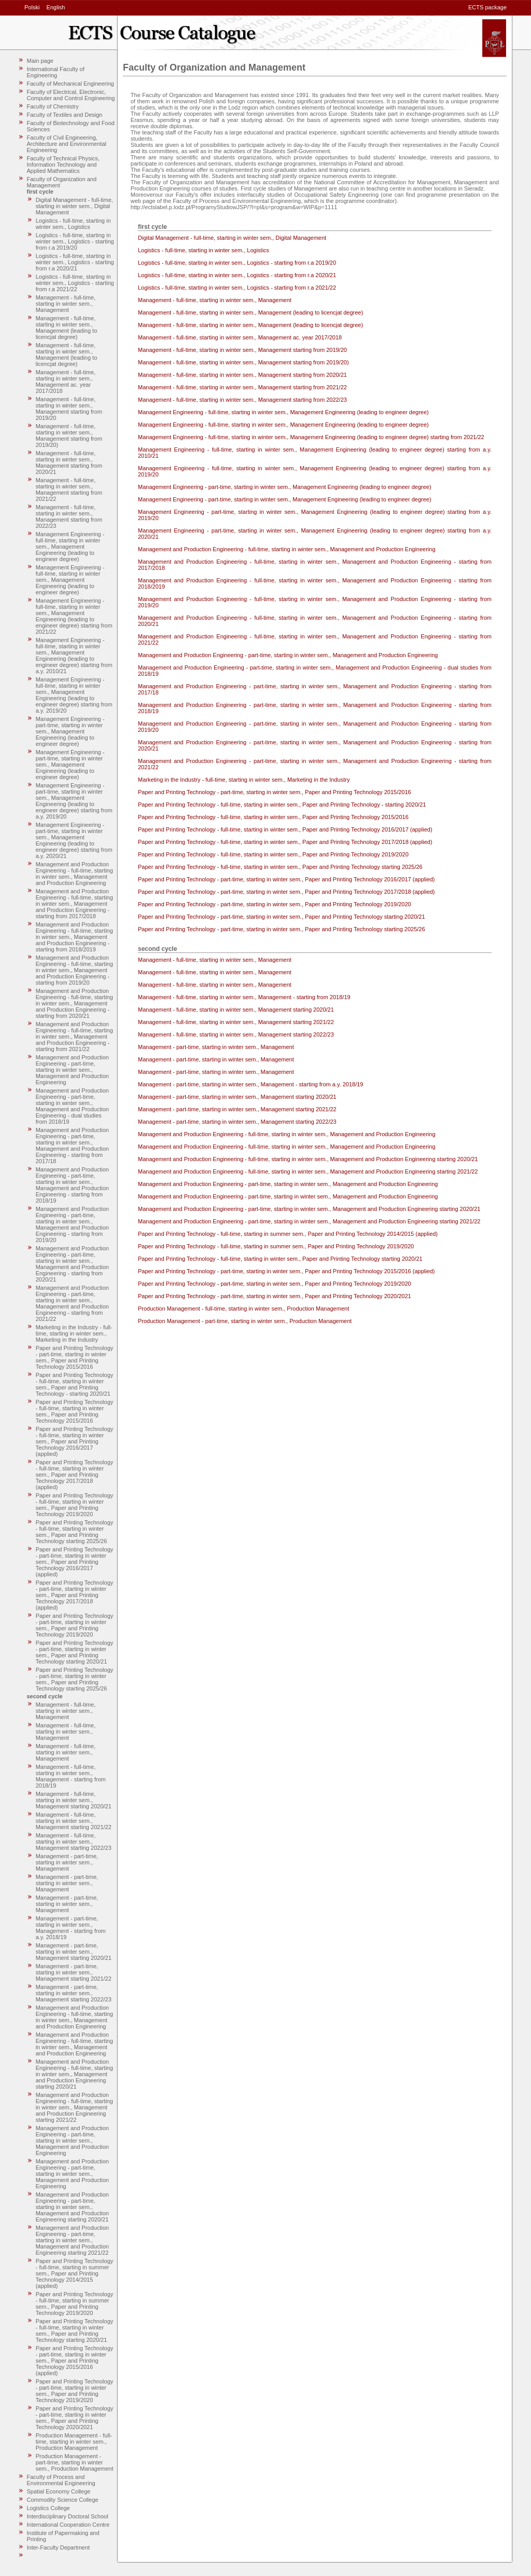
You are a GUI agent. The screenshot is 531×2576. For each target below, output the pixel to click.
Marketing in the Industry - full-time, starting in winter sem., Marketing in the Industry (74, 1333)
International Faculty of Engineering (56, 72)
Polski (31, 7)
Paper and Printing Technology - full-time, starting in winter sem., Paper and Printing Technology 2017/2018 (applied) (75, 1474)
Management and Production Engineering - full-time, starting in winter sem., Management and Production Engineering (74, 873)
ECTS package (487, 7)
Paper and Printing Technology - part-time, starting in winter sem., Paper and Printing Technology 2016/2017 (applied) (75, 1561)
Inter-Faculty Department (58, 2547)
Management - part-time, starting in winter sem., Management (67, 1862)
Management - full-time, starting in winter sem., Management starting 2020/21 (73, 1800)
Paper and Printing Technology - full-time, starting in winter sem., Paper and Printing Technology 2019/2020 (75, 1504)
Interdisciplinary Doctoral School (67, 2516)
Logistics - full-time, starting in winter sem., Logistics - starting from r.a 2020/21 (75, 262)
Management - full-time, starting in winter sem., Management (66, 303)
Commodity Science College (63, 2500)
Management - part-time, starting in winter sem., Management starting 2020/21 (73, 1951)
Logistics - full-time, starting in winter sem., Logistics (73, 223)
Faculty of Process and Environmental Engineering (61, 2480)
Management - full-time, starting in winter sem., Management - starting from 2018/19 (71, 1776)
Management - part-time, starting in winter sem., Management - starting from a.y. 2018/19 (71, 1927)
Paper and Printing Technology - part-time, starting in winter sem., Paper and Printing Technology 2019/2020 (75, 1625)
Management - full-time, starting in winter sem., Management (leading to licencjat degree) (66, 327)
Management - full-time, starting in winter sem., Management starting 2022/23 (73, 1841)
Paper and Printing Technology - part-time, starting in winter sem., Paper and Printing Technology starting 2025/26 (75, 1679)
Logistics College (48, 2508)
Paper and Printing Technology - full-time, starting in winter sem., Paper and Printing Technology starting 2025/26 (75, 1531)
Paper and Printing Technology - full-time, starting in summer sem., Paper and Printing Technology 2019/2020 (75, 2303)
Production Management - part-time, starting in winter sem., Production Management (75, 2462)
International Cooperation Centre (68, 2525)
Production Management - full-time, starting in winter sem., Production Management (74, 2441)
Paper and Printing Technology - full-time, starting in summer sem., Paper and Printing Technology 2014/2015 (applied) (75, 2273)
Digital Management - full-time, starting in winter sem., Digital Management (74, 206)
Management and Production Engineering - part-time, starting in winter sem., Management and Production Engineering (72, 1069)
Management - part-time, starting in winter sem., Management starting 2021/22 (73, 1972)
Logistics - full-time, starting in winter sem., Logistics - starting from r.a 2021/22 (75, 283)
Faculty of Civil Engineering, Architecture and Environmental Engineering (66, 143)
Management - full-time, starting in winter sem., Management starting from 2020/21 (69, 462)
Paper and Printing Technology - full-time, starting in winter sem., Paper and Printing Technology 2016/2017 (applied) (75, 1441)
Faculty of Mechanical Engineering (70, 83)
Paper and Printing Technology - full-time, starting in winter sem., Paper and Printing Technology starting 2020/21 (75, 2330)
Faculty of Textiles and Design (65, 115)
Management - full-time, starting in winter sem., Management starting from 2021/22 (69, 489)
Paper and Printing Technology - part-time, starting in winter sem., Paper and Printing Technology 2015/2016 (75, 1357)
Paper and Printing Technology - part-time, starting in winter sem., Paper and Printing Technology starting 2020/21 (75, 1652)
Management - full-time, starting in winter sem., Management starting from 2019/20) (69, 435)
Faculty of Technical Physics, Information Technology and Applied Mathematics (63, 164)
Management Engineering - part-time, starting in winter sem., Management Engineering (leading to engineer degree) (70, 731)
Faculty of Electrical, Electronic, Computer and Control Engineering (71, 95)
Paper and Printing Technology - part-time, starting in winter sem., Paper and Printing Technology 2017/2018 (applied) (75, 1595)
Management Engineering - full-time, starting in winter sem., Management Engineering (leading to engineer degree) (70, 546)
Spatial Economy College (59, 2491)
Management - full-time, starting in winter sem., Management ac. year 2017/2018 (66, 381)
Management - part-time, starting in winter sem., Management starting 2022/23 (73, 1993)
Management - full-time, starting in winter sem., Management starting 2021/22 (73, 1820)
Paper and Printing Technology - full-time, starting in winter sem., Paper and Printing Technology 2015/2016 (75, 1411)
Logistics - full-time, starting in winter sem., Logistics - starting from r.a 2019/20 (75, 241)
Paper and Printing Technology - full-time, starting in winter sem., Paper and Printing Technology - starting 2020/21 (75, 1384)
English (55, 7)
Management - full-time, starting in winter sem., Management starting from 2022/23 (69, 516)
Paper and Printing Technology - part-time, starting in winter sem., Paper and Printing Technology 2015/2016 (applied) (75, 2360)
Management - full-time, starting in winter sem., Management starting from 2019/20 (69, 408)
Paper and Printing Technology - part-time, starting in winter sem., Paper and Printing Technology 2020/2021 (75, 2417)
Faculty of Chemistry (53, 106)
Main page (40, 61)
